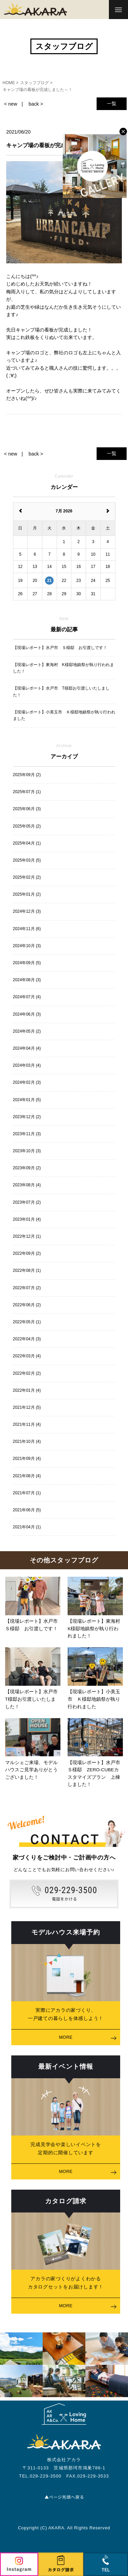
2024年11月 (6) (27, 928)
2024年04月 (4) (27, 1048)
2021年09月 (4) (27, 1458)
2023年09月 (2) (27, 1168)
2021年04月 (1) (27, 1527)
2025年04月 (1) (27, 843)
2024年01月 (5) (27, 1099)
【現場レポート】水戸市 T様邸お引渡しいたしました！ (61, 691)
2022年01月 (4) (27, 1390)
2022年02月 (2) (27, 1373)
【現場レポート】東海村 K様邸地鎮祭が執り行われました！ (63, 668)
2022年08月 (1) (27, 1270)
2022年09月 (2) (27, 1253)
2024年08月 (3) (27, 979)
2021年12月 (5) (27, 1407)
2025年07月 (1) (27, 791)
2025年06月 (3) (27, 808)
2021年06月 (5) (27, 1510)
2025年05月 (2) (27, 826)
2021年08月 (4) (27, 1476)
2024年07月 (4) (27, 996)
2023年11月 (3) (27, 1133)
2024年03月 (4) (27, 1065)
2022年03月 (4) (27, 1356)
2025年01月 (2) (27, 894)
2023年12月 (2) (27, 1116)
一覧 (111, 103)
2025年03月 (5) (27, 860)
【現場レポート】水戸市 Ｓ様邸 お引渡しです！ (60, 647)
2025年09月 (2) (27, 774)
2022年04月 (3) (27, 1339)
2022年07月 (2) (27, 1287)
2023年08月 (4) (27, 1185)
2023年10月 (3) (27, 1150)
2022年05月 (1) (27, 1322)
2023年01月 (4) (27, 1219)
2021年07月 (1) (27, 1493)
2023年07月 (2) (27, 1202)
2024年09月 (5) (27, 962)
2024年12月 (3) (27, 911)
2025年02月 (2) (27, 877)
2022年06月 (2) (27, 1304)
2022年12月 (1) (27, 1236)
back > (36, 104)
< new (10, 104)
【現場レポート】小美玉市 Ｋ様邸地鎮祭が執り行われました (64, 715)
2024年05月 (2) (27, 1031)
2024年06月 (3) (27, 1014)
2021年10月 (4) (27, 1441)
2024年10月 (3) (27, 945)
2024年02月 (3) (27, 1082)
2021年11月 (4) (27, 1424)
